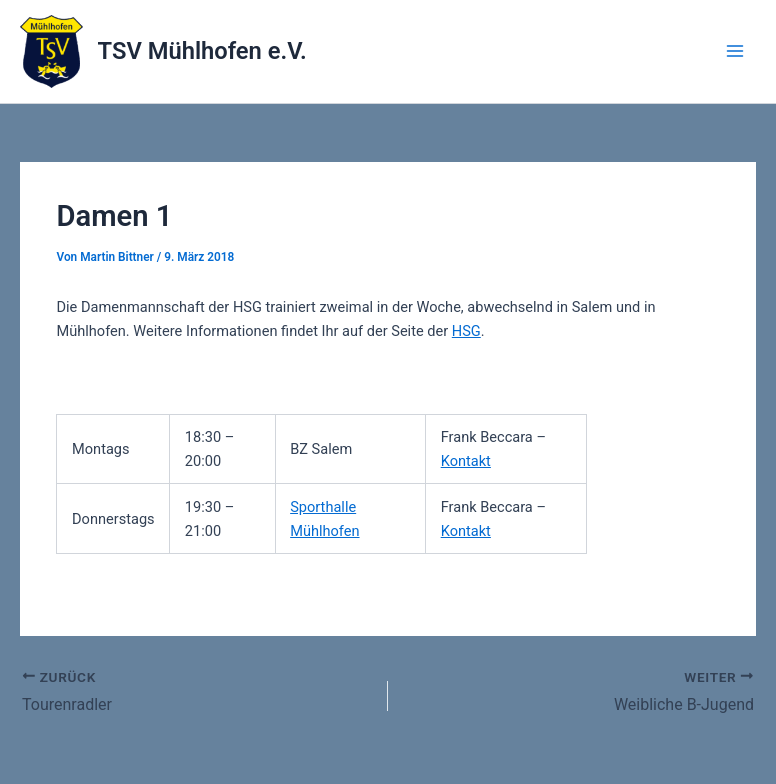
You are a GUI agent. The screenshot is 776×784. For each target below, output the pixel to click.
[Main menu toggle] (735, 51)
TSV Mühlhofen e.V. (202, 51)
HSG (466, 331)
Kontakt (466, 461)
